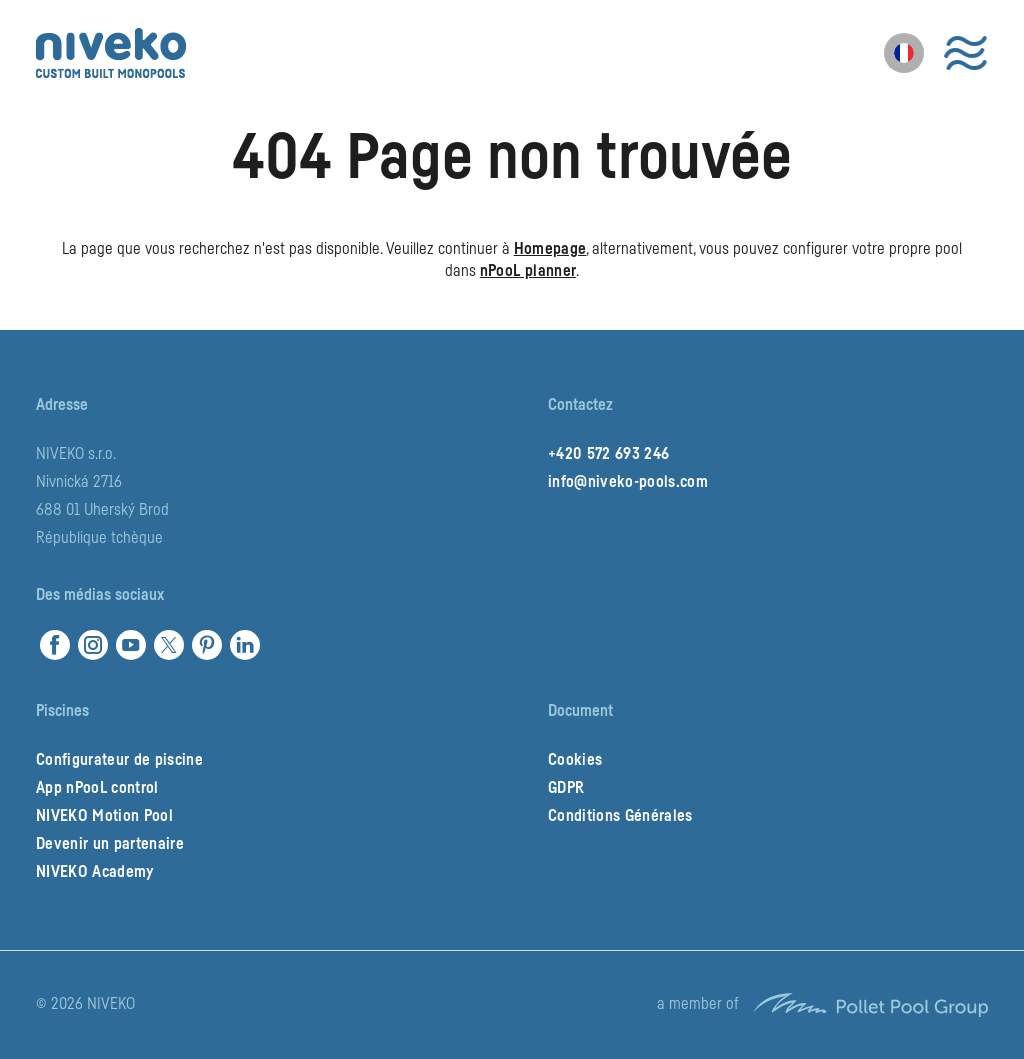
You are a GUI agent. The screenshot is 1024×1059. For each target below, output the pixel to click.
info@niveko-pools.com (628, 482)
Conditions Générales (620, 816)
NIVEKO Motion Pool (104, 816)
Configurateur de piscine (119, 760)
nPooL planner (528, 271)
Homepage (550, 249)
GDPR (566, 788)
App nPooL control (97, 788)
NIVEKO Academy (95, 872)
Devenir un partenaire (110, 844)
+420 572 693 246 (608, 454)
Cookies (575, 760)
